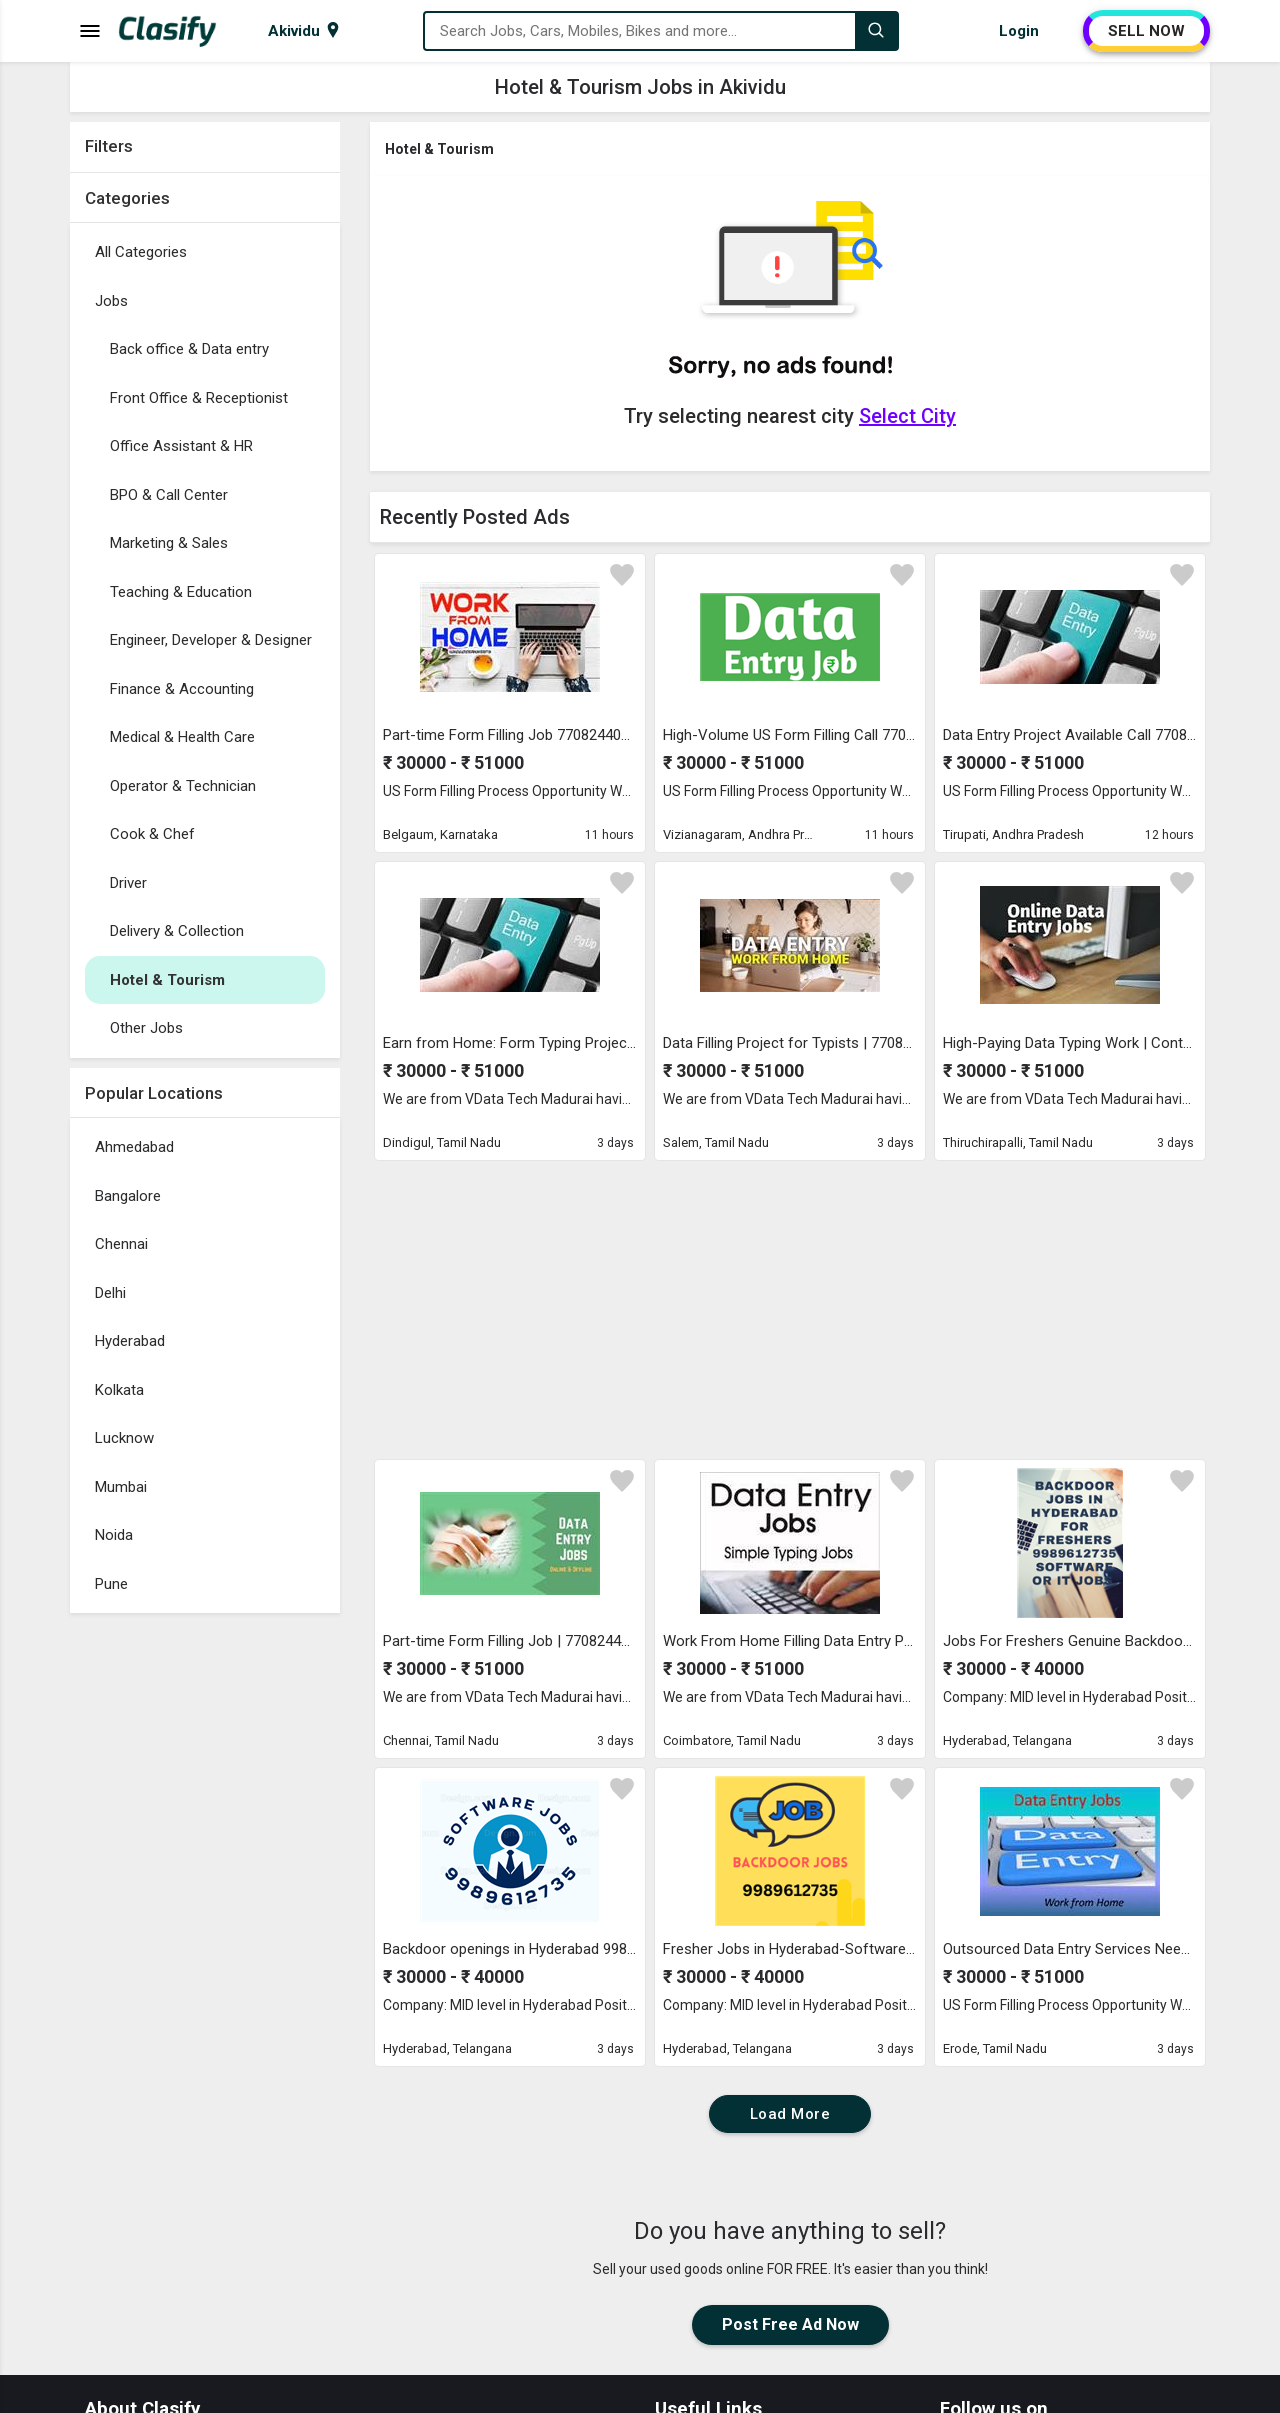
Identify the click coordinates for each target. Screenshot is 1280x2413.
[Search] (876, 31)
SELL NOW (1146, 31)
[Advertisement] (205, 1923)
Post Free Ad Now (790, 2324)
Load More (790, 2114)
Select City (907, 416)
